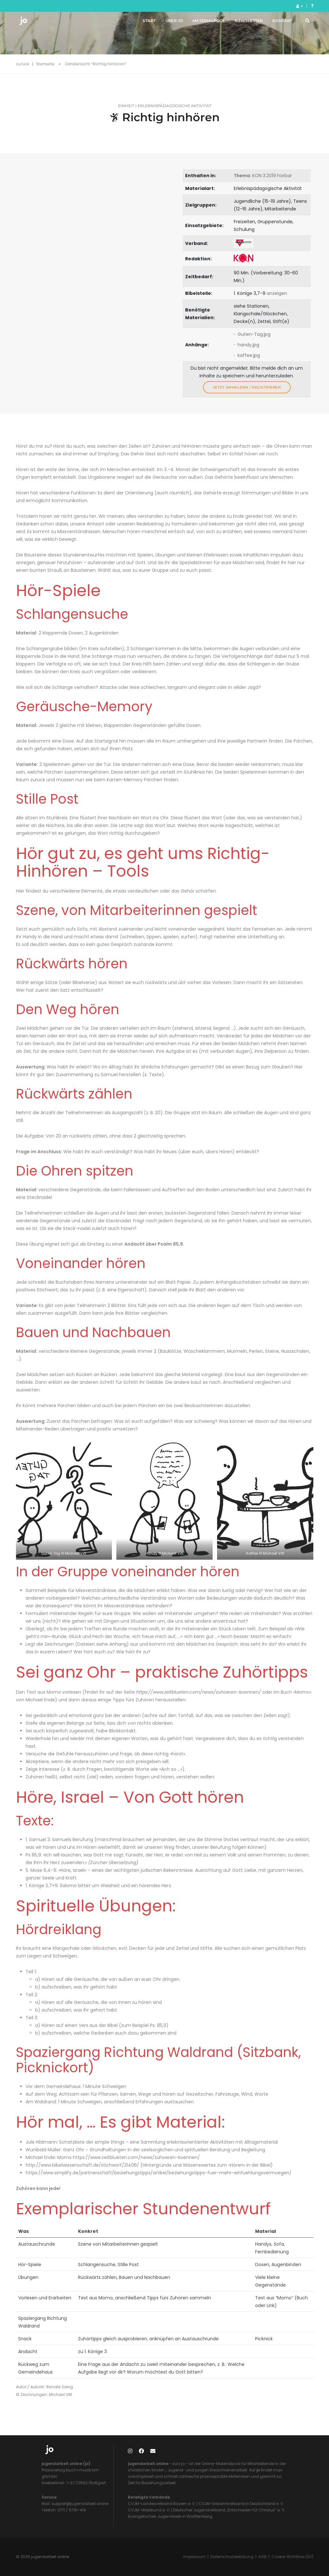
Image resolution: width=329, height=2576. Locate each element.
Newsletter (244, 22)
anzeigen (277, 293)
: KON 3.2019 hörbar (263, 175)
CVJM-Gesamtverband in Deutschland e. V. (241, 2503)
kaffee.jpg (249, 355)
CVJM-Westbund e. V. (149, 2510)
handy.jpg (248, 345)
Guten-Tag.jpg (254, 334)
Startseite (45, 63)
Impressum (194, 2556)
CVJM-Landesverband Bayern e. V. (162, 2503)
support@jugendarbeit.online (79, 2503)
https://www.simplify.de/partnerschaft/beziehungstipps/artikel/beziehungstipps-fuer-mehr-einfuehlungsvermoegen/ (159, 2173)
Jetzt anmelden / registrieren (247, 387)
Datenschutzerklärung (232, 2556)
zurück (22, 63)
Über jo (169, 22)
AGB (262, 2556)
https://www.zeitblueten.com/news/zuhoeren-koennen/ (198, 1692)
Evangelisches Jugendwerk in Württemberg (170, 2516)
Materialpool (203, 22)
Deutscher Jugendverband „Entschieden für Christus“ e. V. (229, 2510)
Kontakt (277, 22)
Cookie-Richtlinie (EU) (292, 2556)
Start (144, 22)
